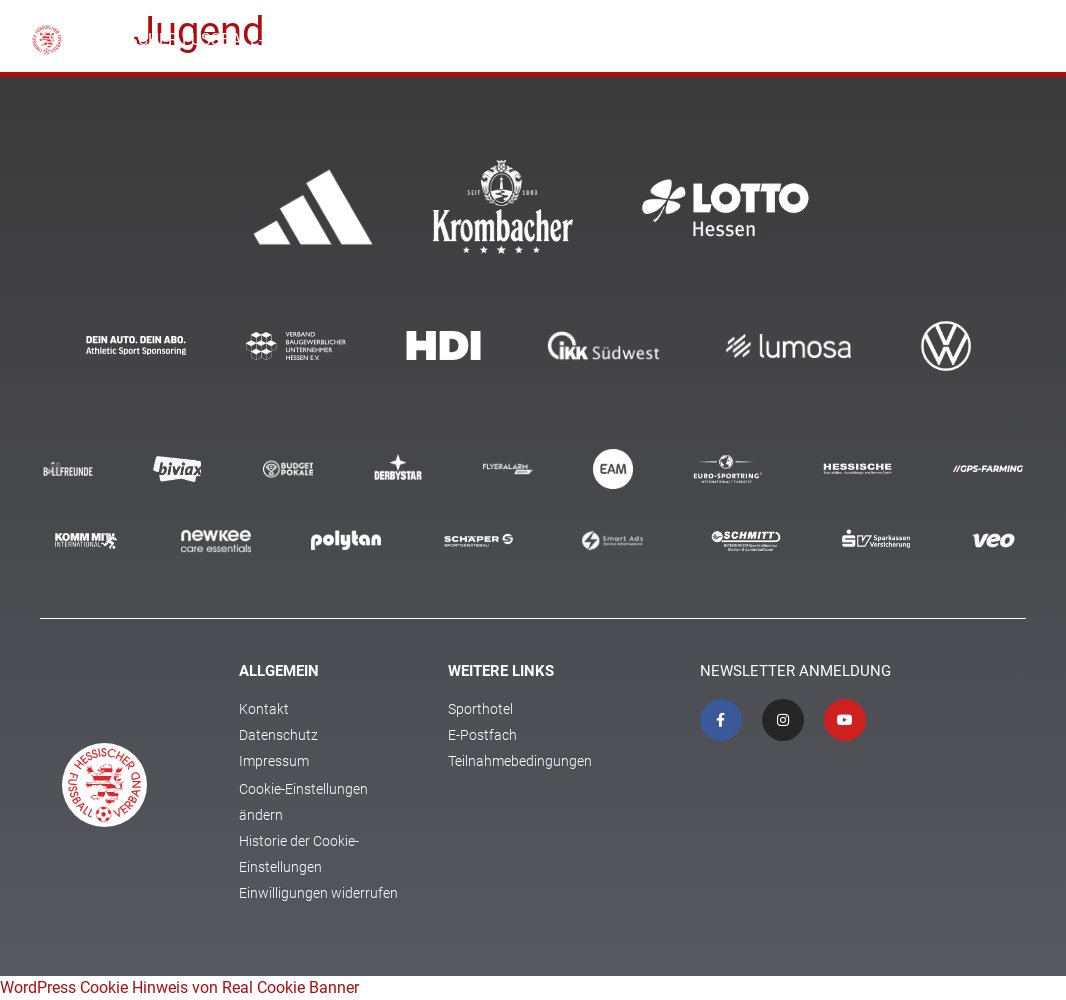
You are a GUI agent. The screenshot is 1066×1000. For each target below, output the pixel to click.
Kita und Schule (632, 39)
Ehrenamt (743, 39)
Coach (894, 39)
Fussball (526, 39)
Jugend (825, 39)
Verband (445, 39)
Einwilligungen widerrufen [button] (318, 893)
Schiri (957, 39)
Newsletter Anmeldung (795, 671)
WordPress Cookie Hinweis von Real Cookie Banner (179, 987)
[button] (1019, 40)
